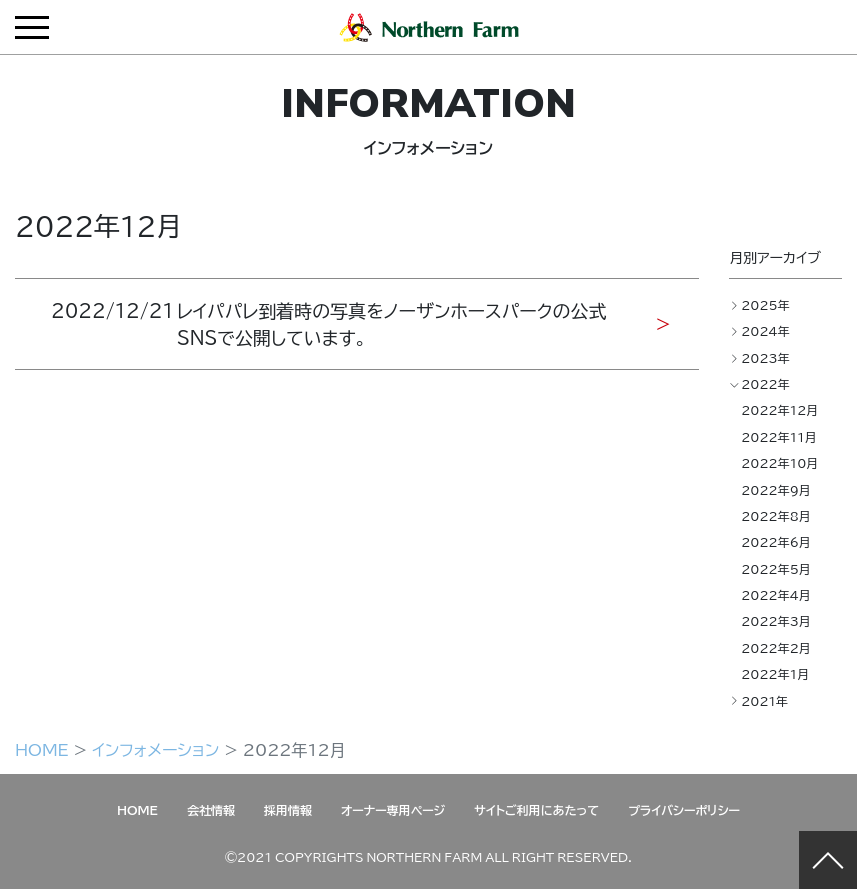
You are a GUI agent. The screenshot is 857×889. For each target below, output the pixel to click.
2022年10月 (779, 463)
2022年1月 (775, 674)
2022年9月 (776, 490)
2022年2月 (776, 648)
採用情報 (288, 810)
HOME (42, 749)
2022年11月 (779, 437)
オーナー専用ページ (393, 810)
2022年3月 (776, 621)
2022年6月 (776, 542)
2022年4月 (776, 595)
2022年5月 (776, 569)
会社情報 (211, 810)
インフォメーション (155, 749)
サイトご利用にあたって (536, 810)
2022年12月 (779, 410)
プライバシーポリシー (684, 810)
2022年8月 (776, 516)
